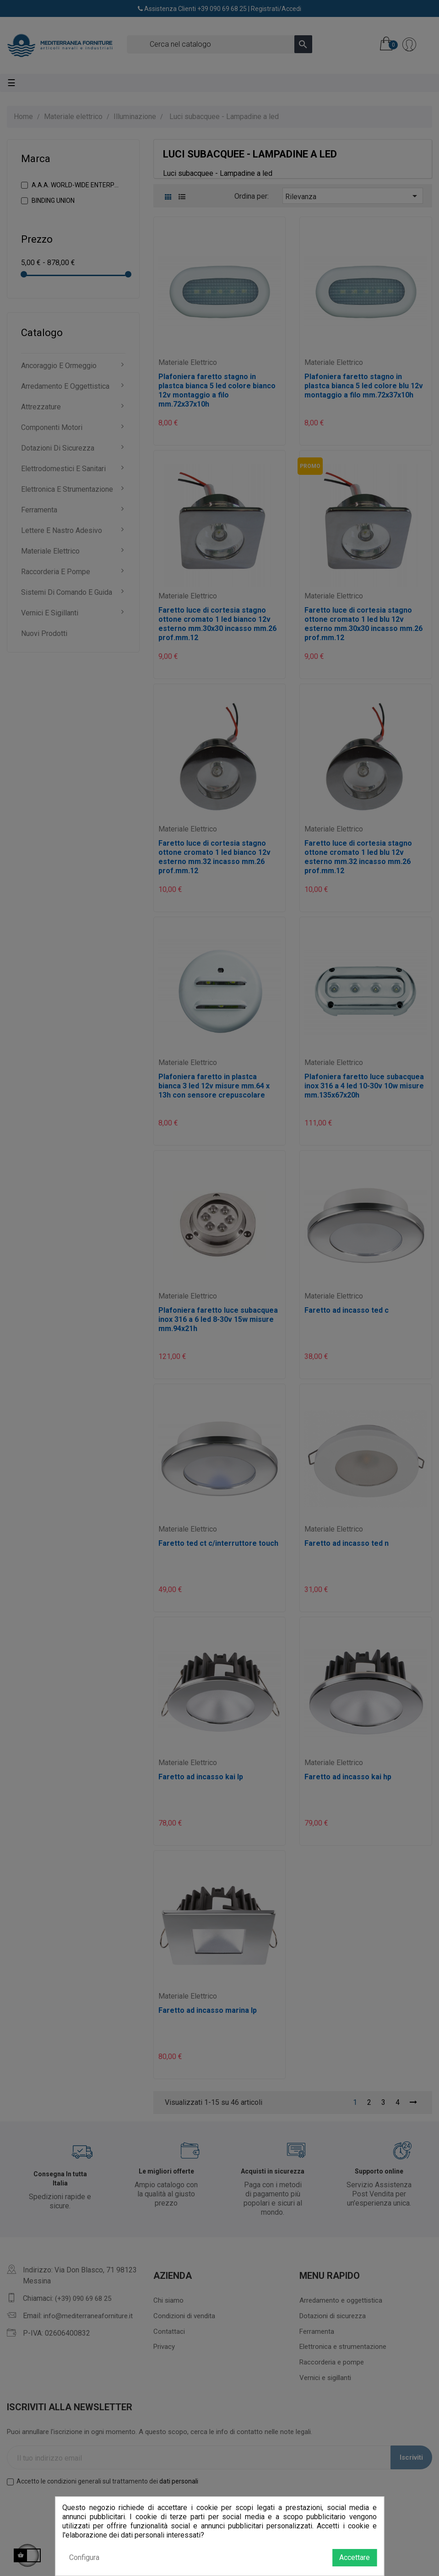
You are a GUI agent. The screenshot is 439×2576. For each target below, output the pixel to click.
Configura (84, 2557)
